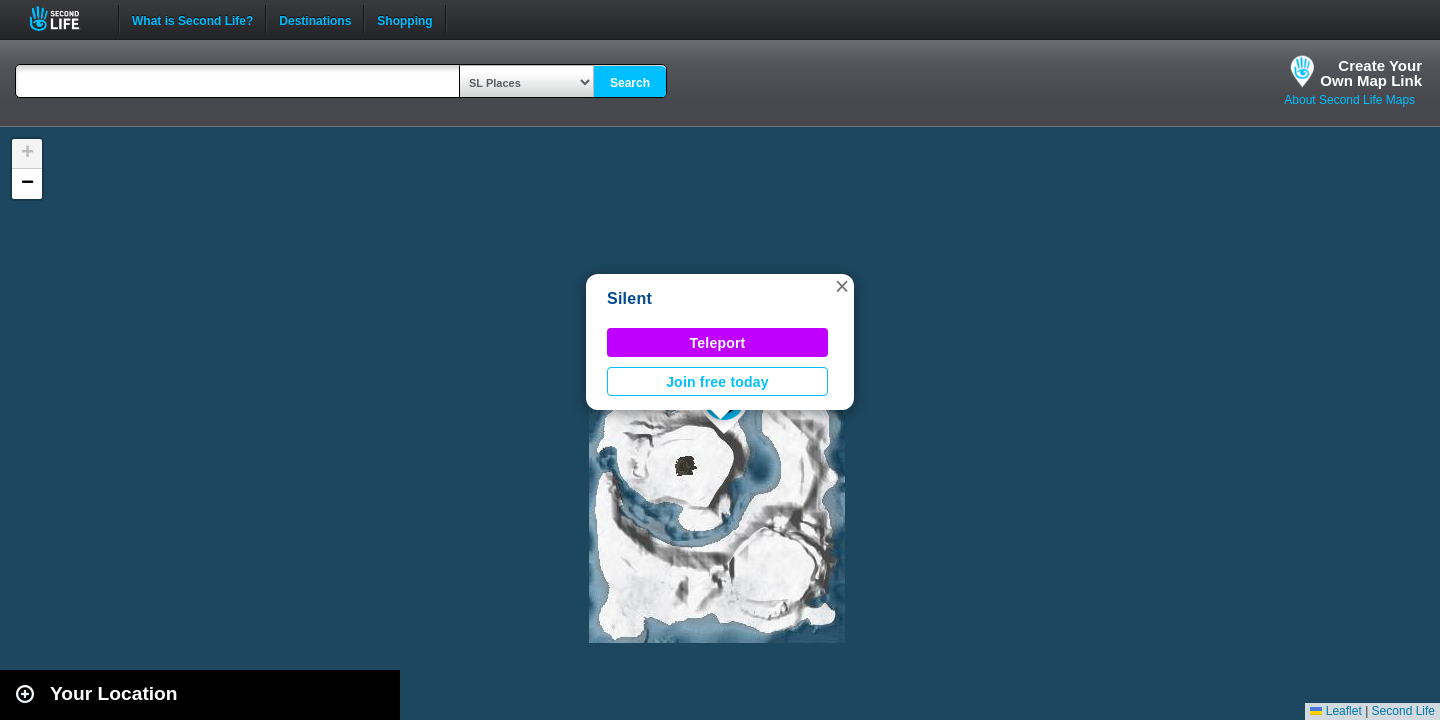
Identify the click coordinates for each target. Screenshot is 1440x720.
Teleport (718, 343)
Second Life (65, 18)
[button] (842, 286)
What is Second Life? (192, 19)
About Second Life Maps (1349, 100)
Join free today (717, 382)
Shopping (404, 19)
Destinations (315, 19)
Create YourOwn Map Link (1371, 73)
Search (630, 83)
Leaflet (1335, 711)
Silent (629, 298)
